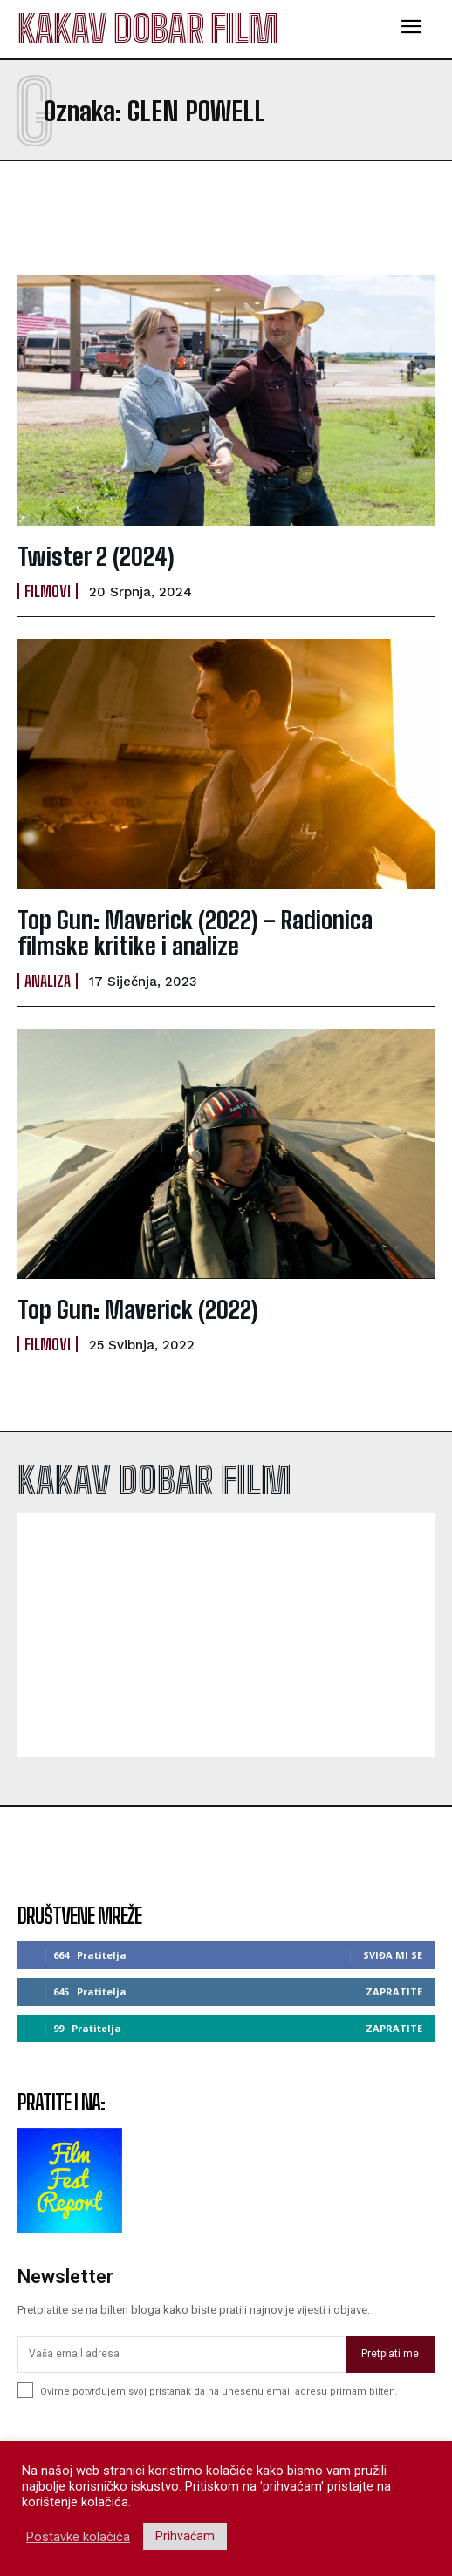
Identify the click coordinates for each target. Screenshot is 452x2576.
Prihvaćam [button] (185, 2536)
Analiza (47, 981)
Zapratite (394, 1991)
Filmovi (47, 591)
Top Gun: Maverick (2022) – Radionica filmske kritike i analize (195, 933)
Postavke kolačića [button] (78, 2537)
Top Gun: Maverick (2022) (137, 1309)
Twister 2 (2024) (96, 556)
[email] (181, 2354)
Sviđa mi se (392, 1954)
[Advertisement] (157, 218)
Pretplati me (390, 2354)
